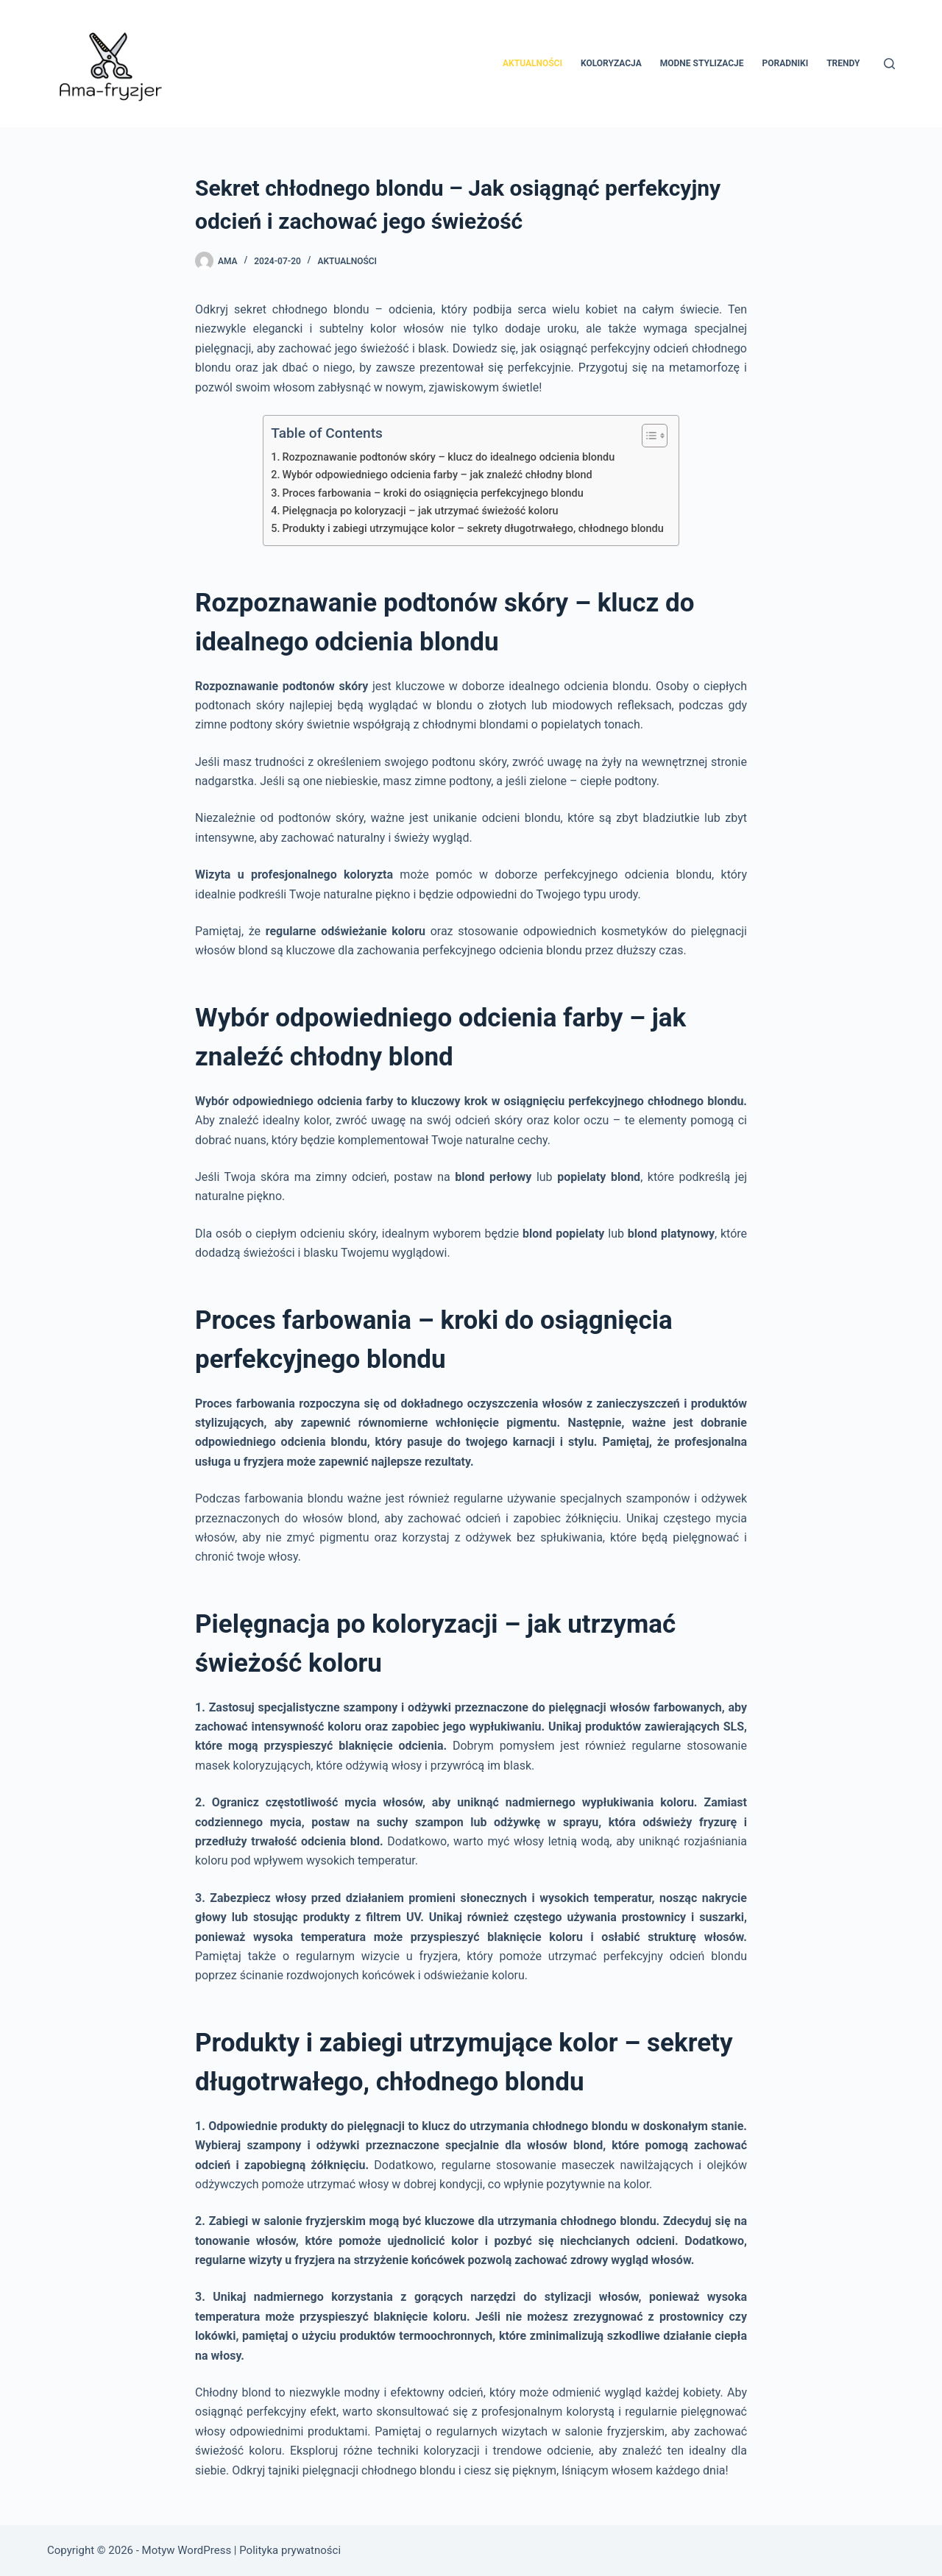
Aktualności (532, 63)
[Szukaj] (889, 63)
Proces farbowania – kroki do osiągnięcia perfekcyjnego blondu (432, 493)
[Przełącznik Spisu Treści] (647, 435)
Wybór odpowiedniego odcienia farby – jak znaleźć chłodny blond (437, 475)
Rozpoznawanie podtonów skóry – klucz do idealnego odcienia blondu (448, 457)
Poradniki (785, 63)
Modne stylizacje (702, 63)
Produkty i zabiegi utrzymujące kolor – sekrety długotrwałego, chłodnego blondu (472, 528)
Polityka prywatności (290, 2550)
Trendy (843, 63)
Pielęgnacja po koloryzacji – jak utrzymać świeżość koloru (420, 511)
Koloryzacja (611, 63)
